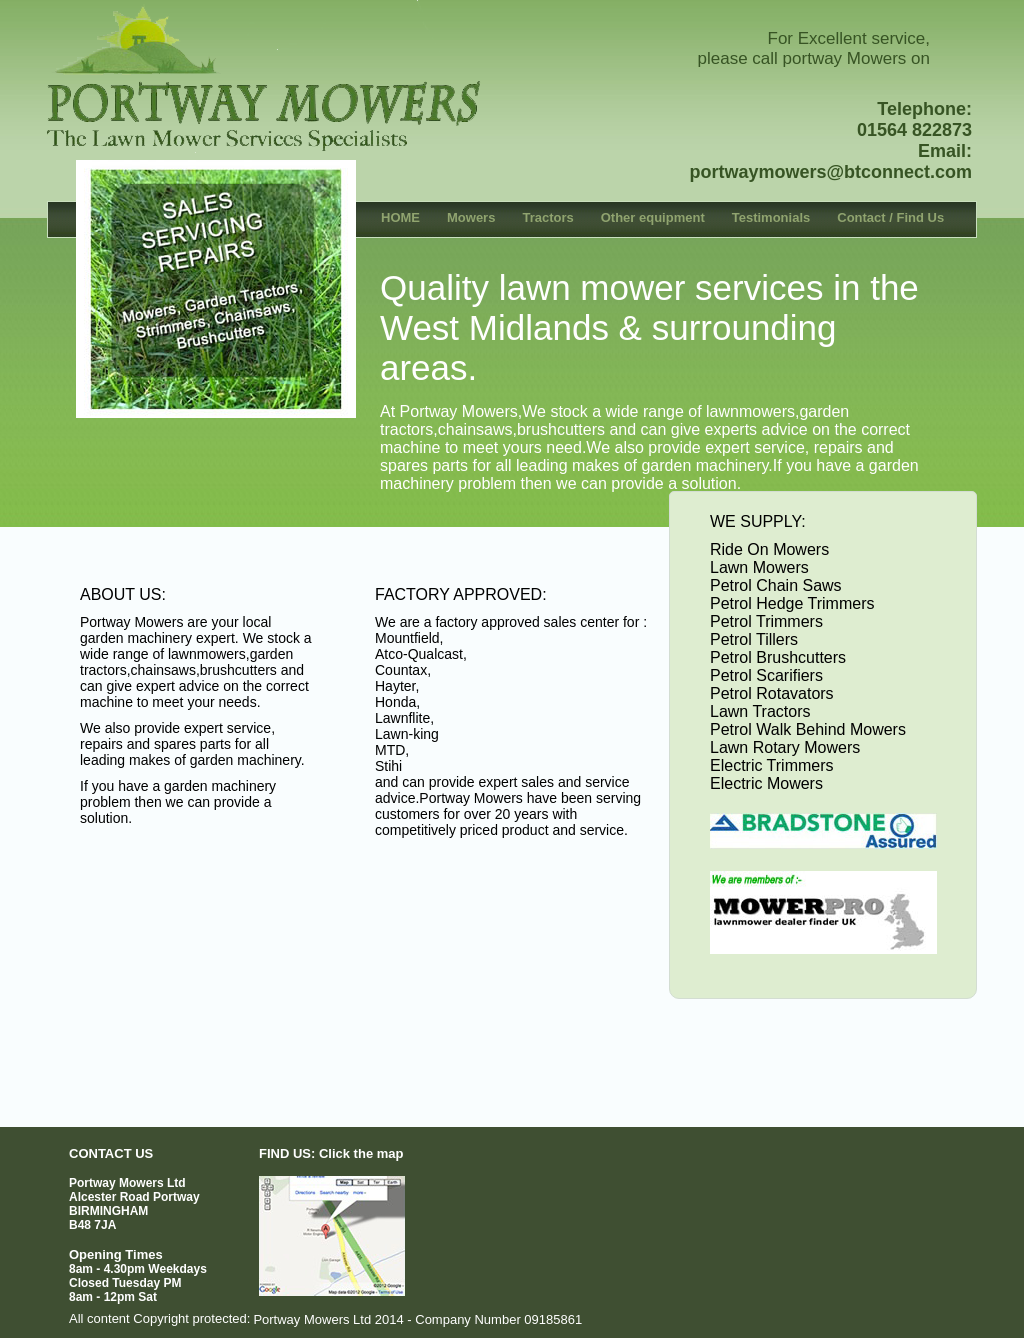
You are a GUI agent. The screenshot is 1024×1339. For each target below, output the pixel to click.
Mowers (471, 217)
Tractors (547, 217)
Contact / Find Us (890, 217)
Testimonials (771, 217)
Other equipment (653, 217)
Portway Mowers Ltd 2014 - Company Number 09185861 (417, 1319)
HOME (400, 217)
